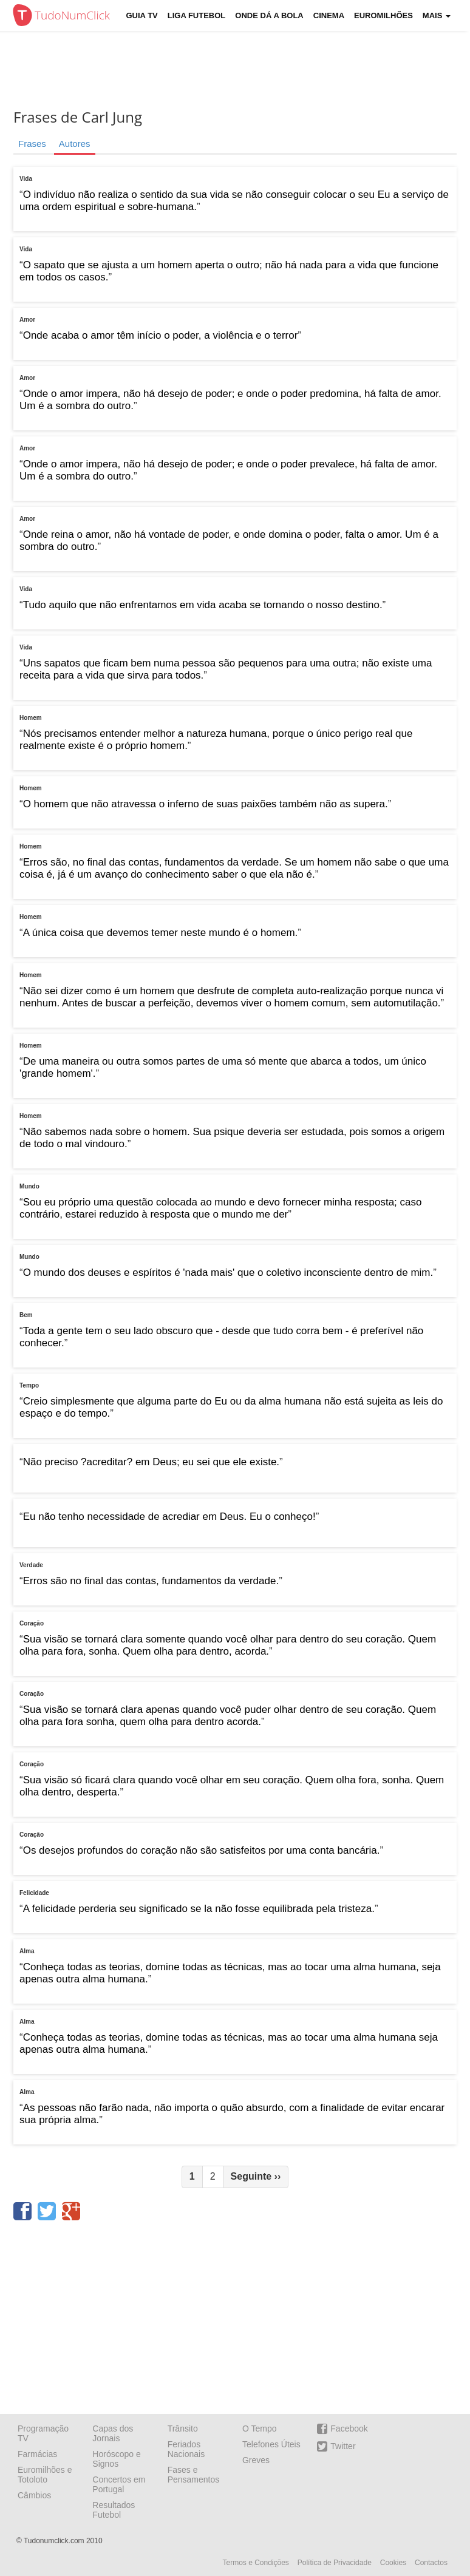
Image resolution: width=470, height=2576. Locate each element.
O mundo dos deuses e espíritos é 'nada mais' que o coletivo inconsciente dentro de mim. (228, 1272)
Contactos (431, 2562)
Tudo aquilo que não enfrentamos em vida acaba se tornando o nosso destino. (203, 605)
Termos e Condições (255, 2562)
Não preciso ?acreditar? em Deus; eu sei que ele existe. (151, 1462)
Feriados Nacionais (186, 2449)
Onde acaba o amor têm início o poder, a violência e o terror (160, 335)
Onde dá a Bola (269, 15)
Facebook (342, 2429)
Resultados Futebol (113, 2510)
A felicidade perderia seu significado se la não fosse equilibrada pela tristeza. (199, 1908)
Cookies (393, 2562)
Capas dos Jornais (112, 2433)
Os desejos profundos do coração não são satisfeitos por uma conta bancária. (201, 1850)
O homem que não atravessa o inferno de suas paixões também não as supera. (205, 804)
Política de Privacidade (335, 2562)
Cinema (328, 15)
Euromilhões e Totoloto (45, 2474)
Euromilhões (383, 15)
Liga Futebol (197, 15)
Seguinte (256, 2176)
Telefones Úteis (271, 2444)
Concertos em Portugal (118, 2484)
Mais (437, 15)
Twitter (336, 2446)
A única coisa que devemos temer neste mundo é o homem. (160, 932)
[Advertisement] (235, 2313)
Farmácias (37, 2454)
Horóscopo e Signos (116, 2459)
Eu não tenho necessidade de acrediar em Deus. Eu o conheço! (169, 1516)
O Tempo (259, 2428)
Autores (74, 143)
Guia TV (142, 15)
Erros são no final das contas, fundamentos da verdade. (151, 1581)
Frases (32, 143)
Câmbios (34, 2495)
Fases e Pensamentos (194, 2474)
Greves (256, 2460)
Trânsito (183, 2428)
